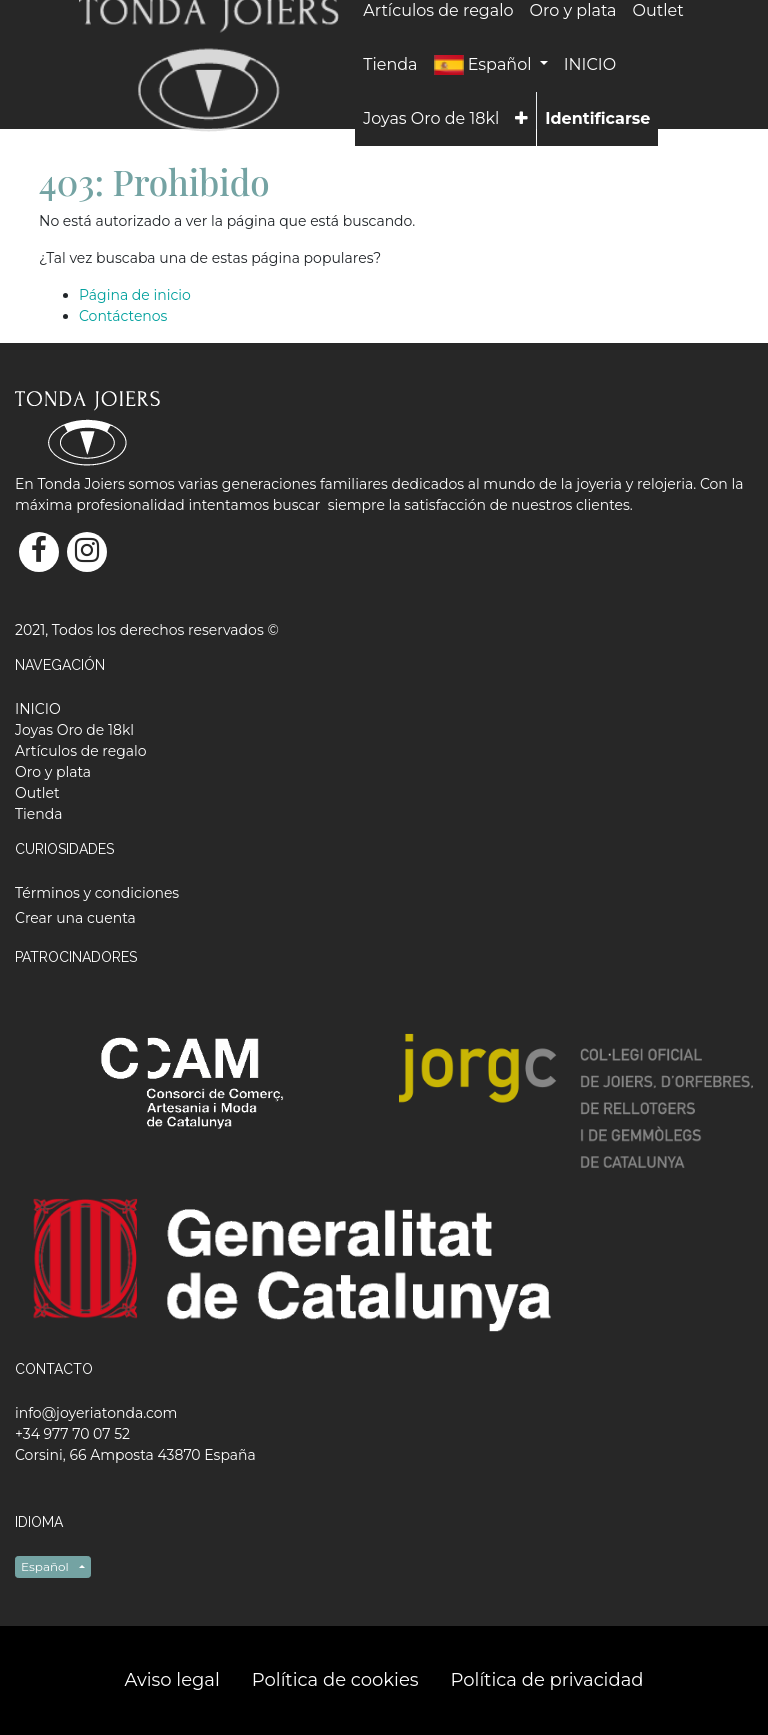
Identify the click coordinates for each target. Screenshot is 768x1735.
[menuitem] (390, 65)
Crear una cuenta (75, 918)
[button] (521, 119)
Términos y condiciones (97, 893)
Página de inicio (135, 295)
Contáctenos (123, 316)
